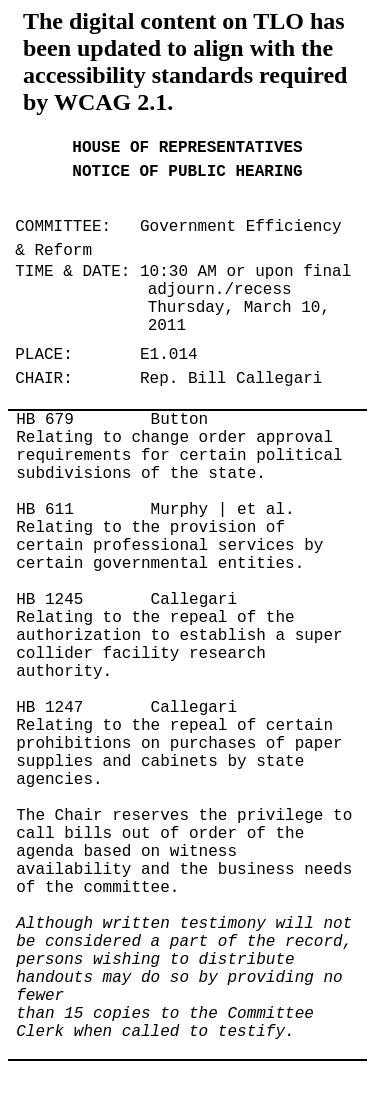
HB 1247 (49, 708)
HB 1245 (49, 600)
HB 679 (45, 420)
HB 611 (45, 510)
